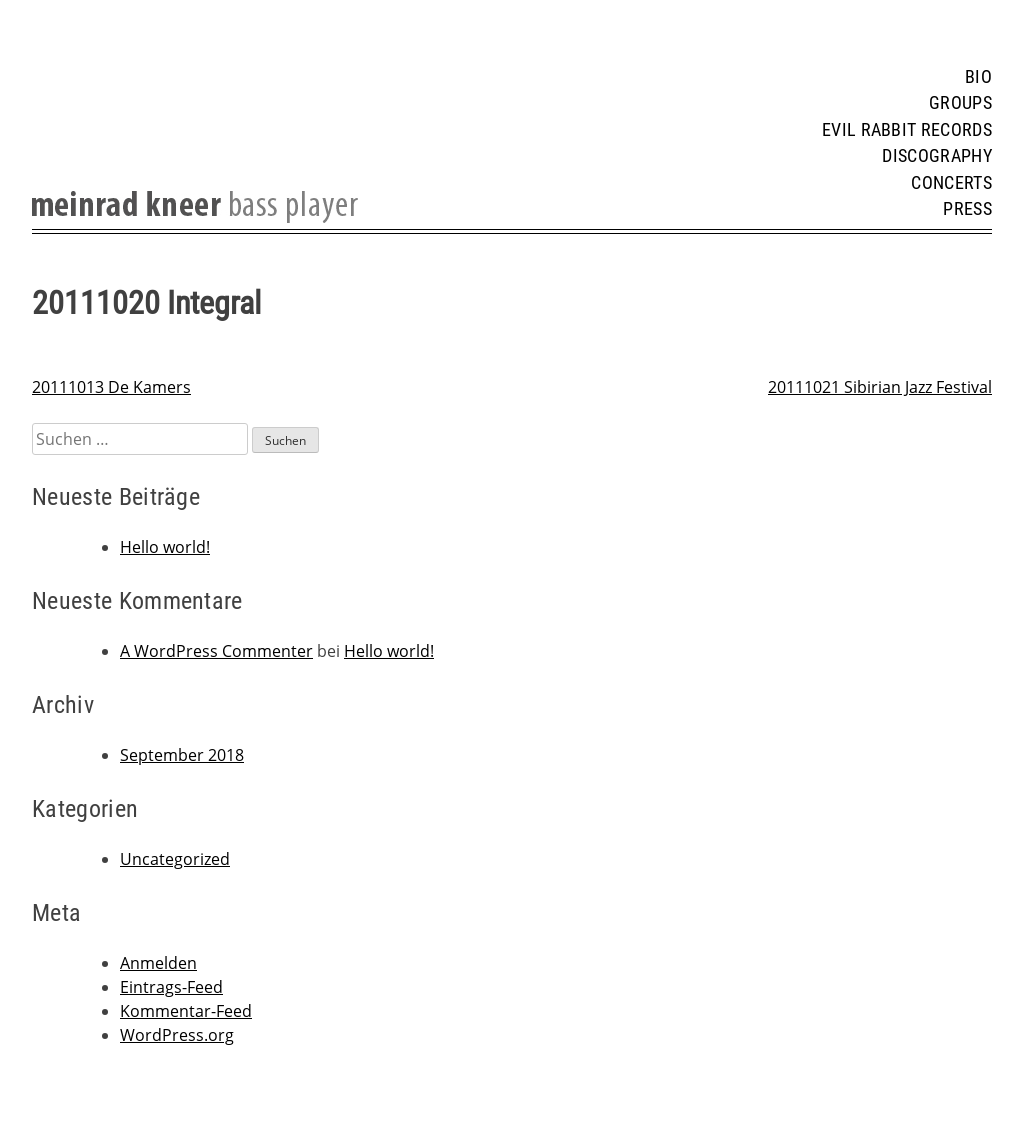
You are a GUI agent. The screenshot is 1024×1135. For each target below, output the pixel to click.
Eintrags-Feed (171, 987)
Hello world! (165, 547)
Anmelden (158, 963)
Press (967, 209)
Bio (978, 77)
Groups (960, 103)
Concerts (951, 183)
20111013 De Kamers (111, 387)
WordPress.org (177, 1035)
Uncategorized (175, 859)
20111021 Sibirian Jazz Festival (880, 387)
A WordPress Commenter (216, 651)
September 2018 (182, 755)
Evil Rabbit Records (907, 130)
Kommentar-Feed (186, 1011)
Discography (937, 156)
